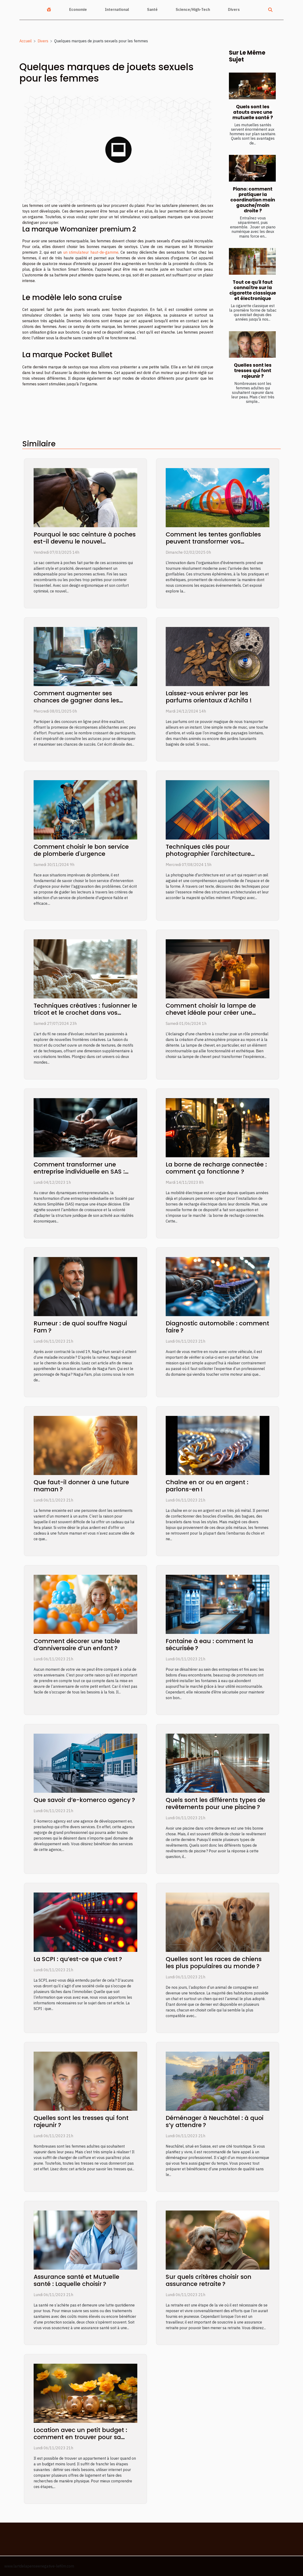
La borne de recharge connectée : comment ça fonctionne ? (216, 1168)
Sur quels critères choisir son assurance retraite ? (208, 2280)
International (117, 9)
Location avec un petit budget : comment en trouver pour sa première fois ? (80, 2437)
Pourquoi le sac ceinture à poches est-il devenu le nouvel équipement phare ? (85, 541)
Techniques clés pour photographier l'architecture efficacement (208, 854)
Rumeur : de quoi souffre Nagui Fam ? (80, 1327)
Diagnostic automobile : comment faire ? (217, 1327)
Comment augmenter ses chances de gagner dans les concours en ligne (76, 700)
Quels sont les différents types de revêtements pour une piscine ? (215, 1803)
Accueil (25, 41)
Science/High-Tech (193, 9)
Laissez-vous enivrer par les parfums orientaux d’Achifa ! (209, 697)
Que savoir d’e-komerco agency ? (84, 1800)
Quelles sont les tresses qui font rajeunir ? (253, 370)
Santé (152, 9)
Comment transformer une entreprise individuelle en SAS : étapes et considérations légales (82, 1171)
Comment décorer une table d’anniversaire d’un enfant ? (77, 1644)
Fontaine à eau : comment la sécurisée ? (209, 1644)
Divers (234, 9)
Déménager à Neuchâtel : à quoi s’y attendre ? (214, 2121)
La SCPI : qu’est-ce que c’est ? (78, 1959)
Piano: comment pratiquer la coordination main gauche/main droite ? (252, 200)
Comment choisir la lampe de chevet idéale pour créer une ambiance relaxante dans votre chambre (213, 1016)
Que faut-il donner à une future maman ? (81, 1485)
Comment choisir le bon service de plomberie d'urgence (81, 850)
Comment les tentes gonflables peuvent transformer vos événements (213, 541)
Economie (78, 9)
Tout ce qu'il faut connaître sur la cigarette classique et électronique (252, 290)
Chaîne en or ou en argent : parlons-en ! (207, 1485)
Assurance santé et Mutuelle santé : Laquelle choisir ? (76, 2280)
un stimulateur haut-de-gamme (90, 252)
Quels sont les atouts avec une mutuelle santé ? (252, 112)
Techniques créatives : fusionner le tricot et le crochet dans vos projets (85, 1012)
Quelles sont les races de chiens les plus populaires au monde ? (214, 1962)
